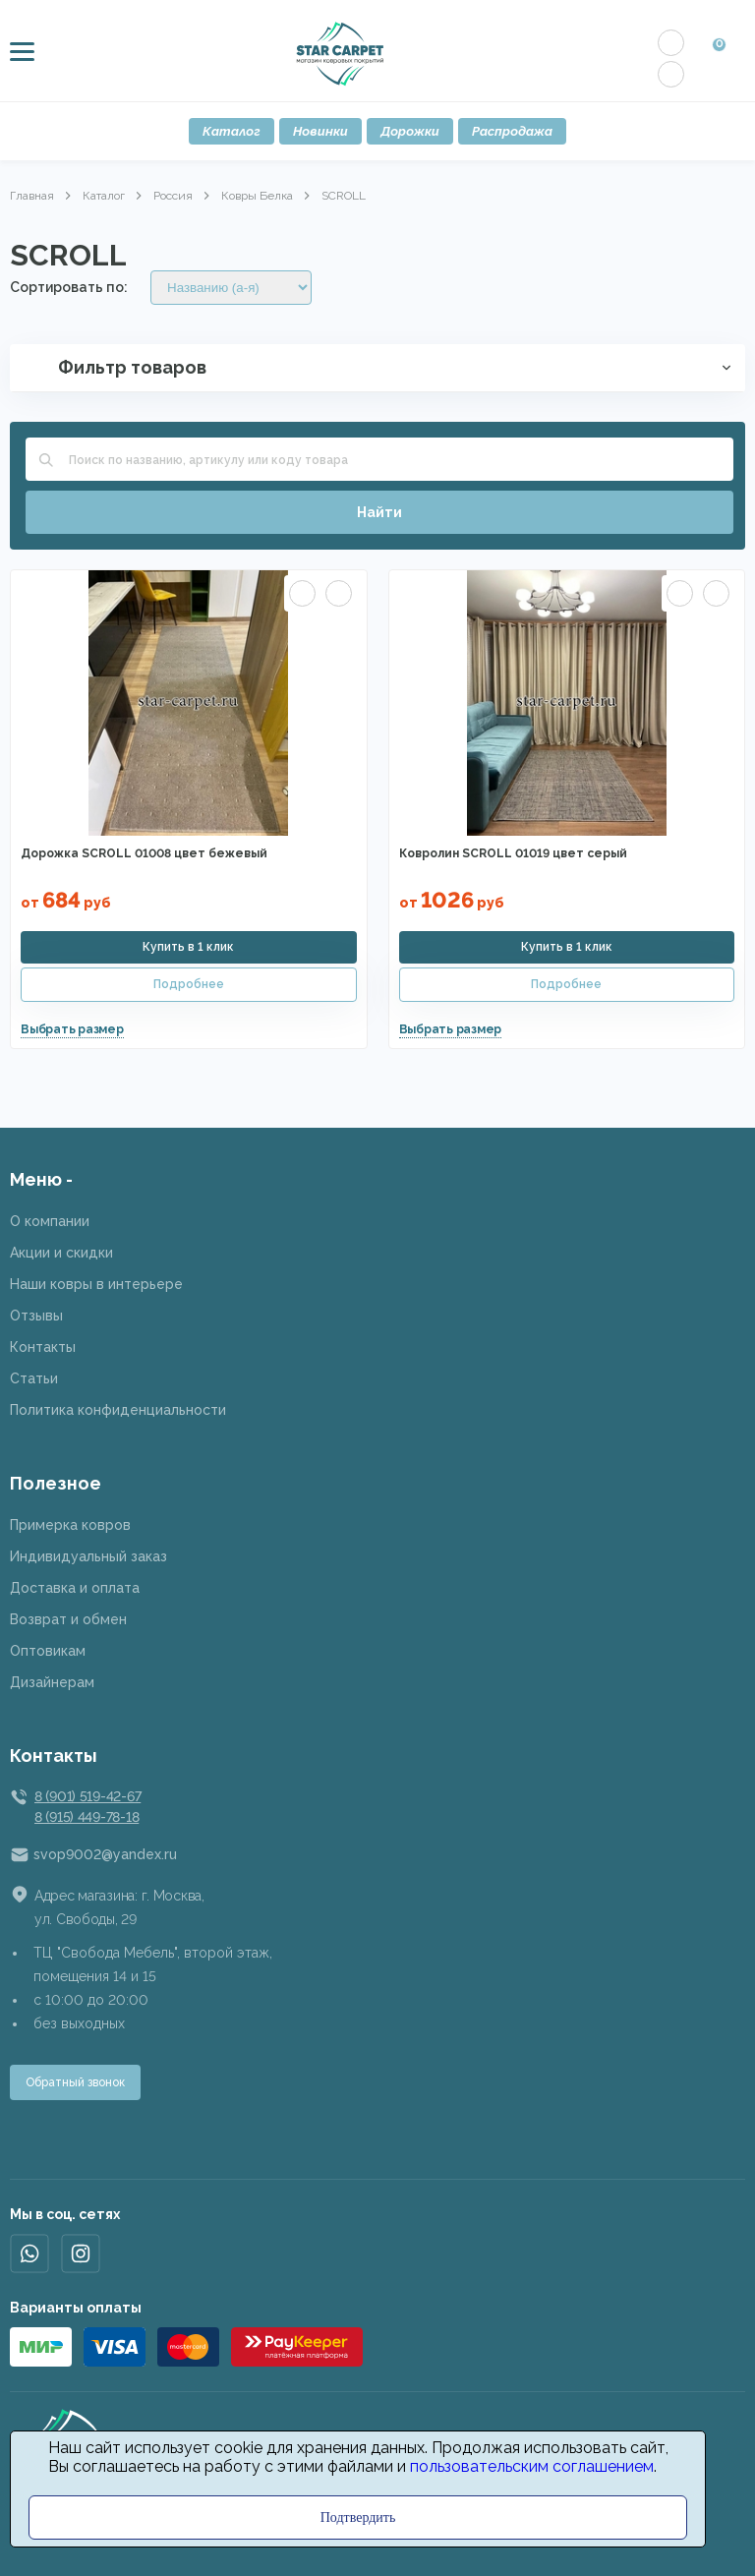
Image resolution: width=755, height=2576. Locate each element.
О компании (49, 1221)
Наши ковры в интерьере (96, 1284)
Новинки (320, 131)
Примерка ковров (70, 1525)
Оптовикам (48, 1651)
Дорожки (409, 131)
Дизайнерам (52, 1682)
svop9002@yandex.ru (105, 1854)
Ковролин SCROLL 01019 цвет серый (513, 853)
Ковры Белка (257, 196)
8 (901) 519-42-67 (87, 1796)
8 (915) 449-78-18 (86, 1817)
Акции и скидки (61, 1252)
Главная (32, 196)
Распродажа (512, 131)
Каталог (232, 131)
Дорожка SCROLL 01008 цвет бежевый (144, 853)
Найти (379, 512)
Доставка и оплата (75, 1588)
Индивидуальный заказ (88, 1556)
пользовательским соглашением (532, 2466)
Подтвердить (358, 2517)
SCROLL (343, 196)
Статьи (34, 1378)
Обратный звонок (75, 2082)
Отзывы (36, 1315)
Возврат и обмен (68, 1619)
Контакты (43, 1347)
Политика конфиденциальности (118, 1410)
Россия (173, 196)
